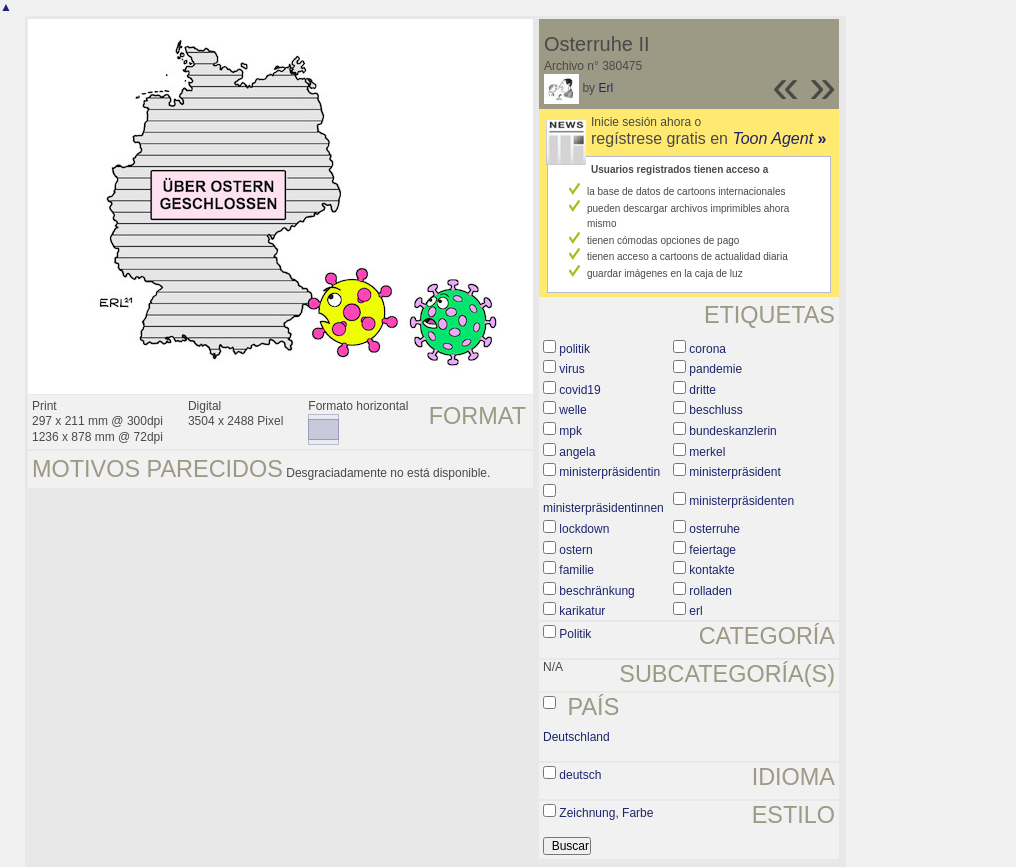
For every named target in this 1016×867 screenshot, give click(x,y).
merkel (707, 452)
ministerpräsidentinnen (603, 508)
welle (572, 410)
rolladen (710, 591)
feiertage (712, 550)
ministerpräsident (734, 472)
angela (577, 452)
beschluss (715, 410)
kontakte (711, 570)
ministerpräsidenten (741, 501)
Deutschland (576, 737)
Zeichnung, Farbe (606, 813)
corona (707, 349)
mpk (570, 431)
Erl (605, 88)
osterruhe (714, 529)
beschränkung (596, 591)
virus (571, 369)
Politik (575, 634)
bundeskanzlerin (732, 431)
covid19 (579, 390)
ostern (575, 550)
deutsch (580, 775)
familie (576, 570)
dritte (702, 390)
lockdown (584, 529)
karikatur (582, 611)
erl (695, 611)
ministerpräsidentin (609, 472)
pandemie (715, 369)
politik (574, 349)
